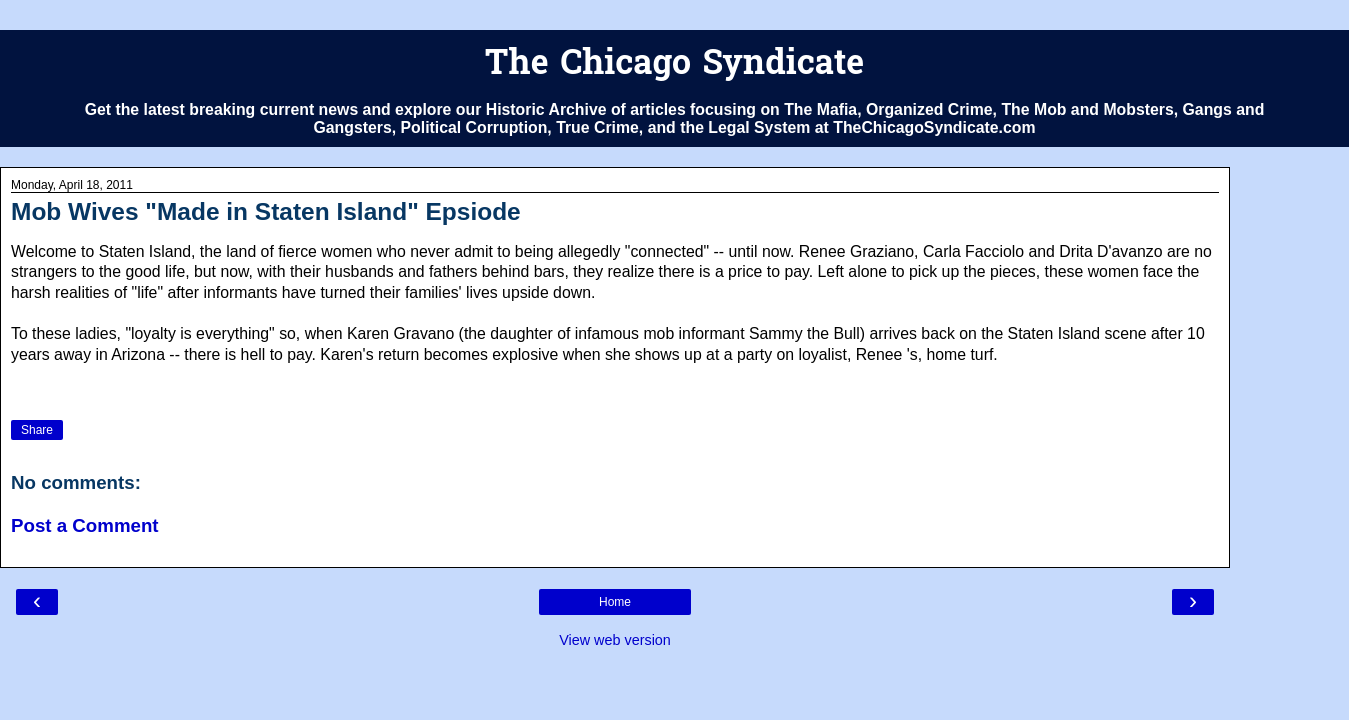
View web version (615, 640)
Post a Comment (85, 525)
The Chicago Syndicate (674, 65)
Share (37, 430)
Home (615, 602)
